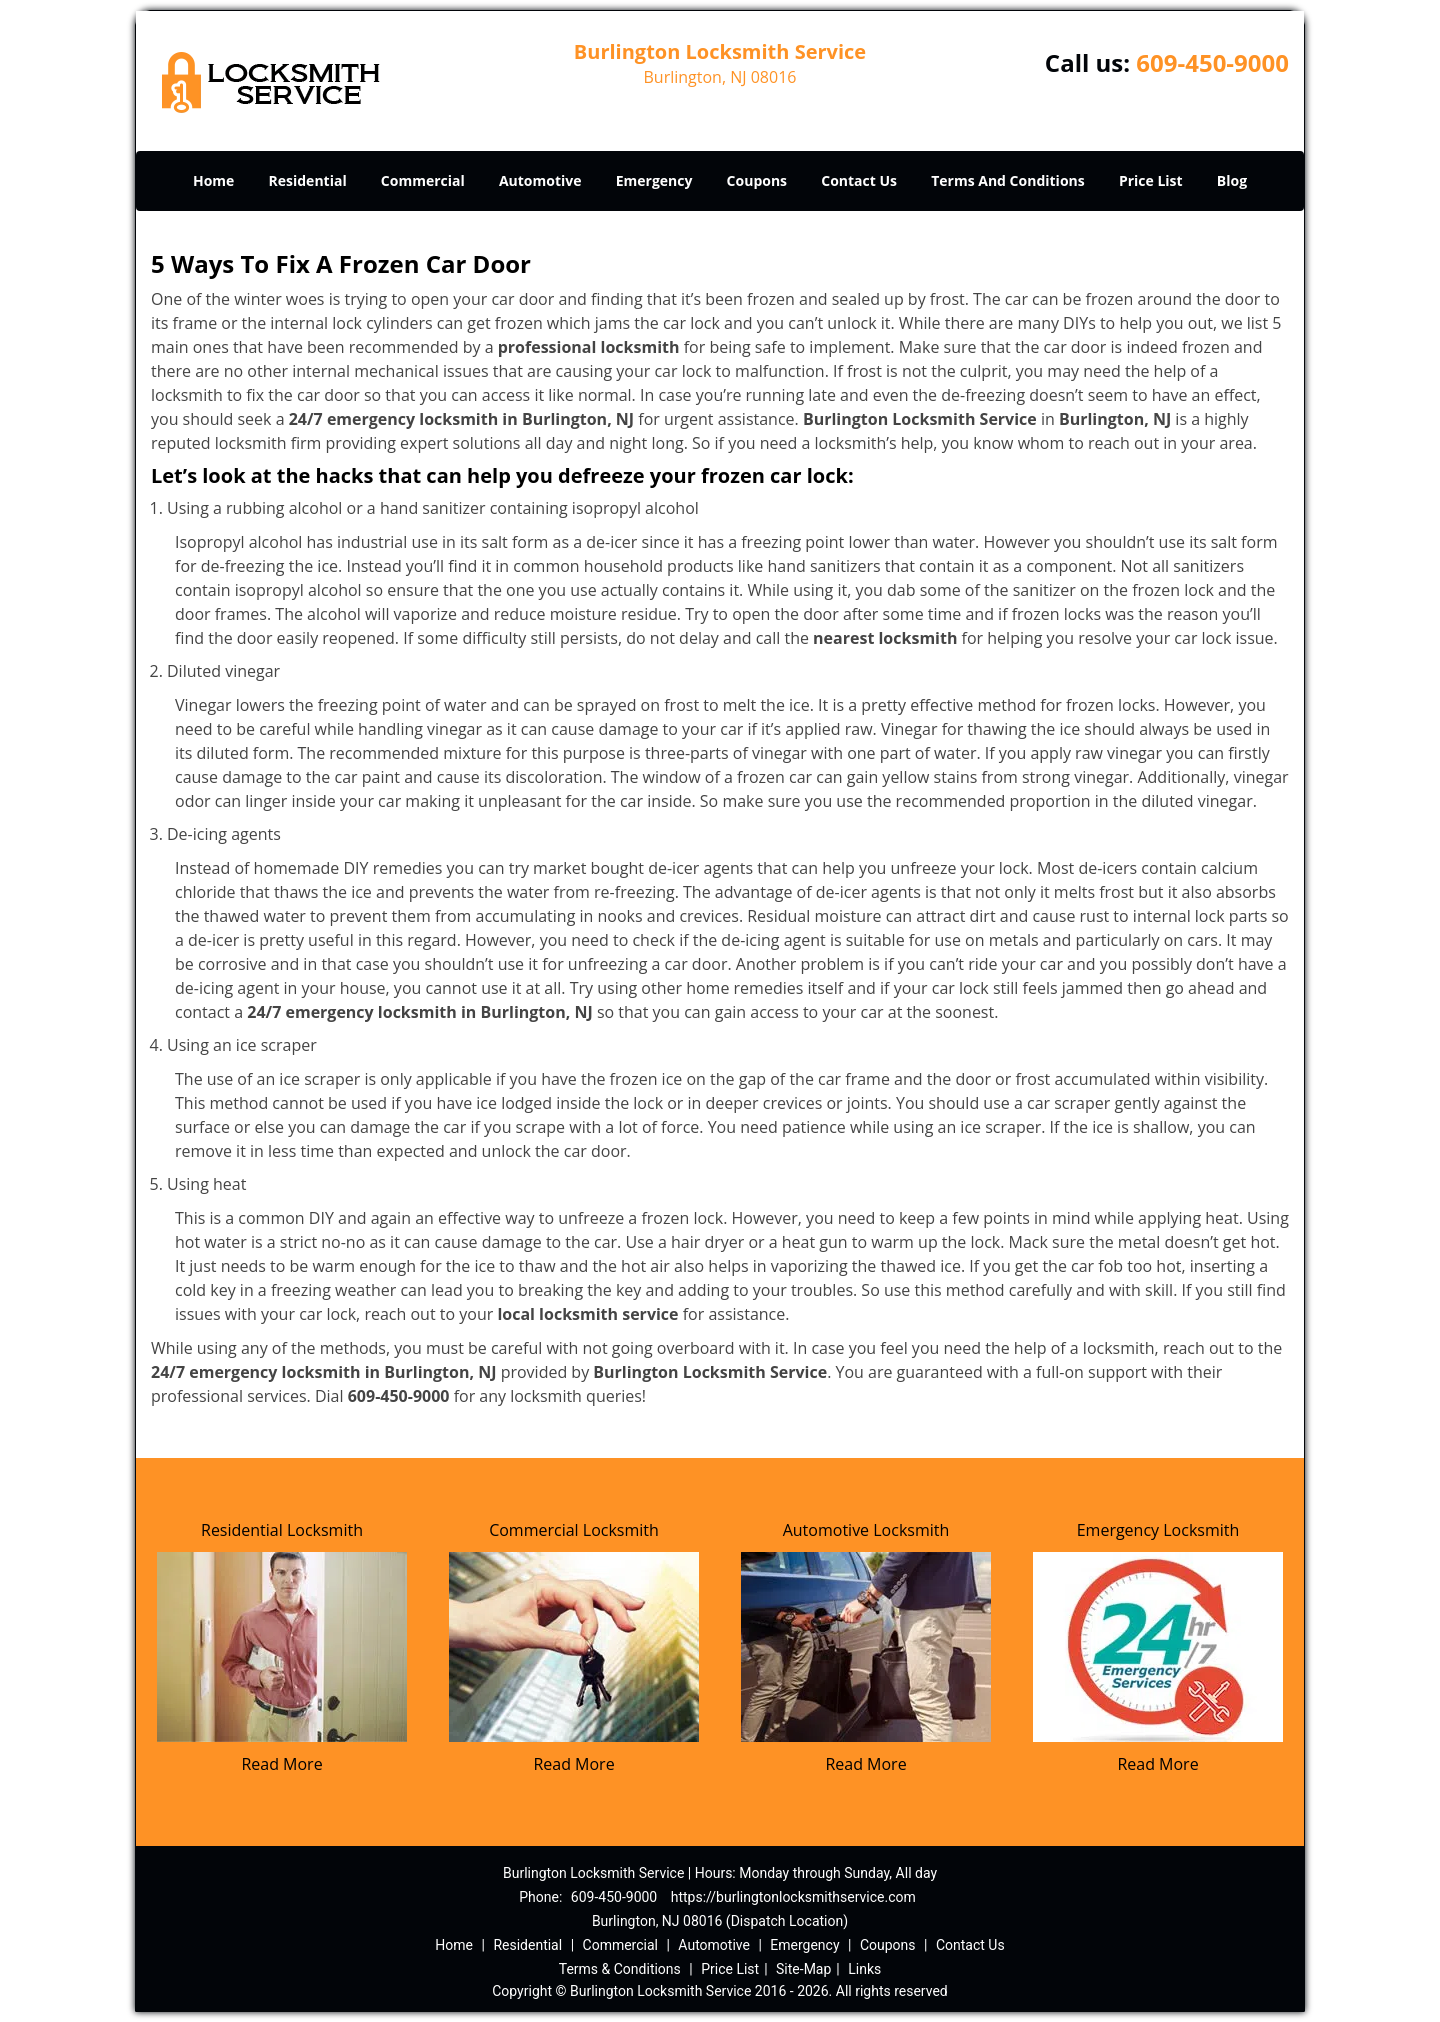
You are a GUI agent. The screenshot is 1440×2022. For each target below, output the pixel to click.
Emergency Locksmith (1158, 1530)
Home (213, 180)
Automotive (540, 180)
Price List (1151, 180)
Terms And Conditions (1008, 180)
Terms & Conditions (620, 1969)
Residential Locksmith (282, 1530)
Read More (281, 1764)
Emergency (654, 180)
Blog (1232, 180)
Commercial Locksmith (574, 1530)
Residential (308, 180)
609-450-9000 (1212, 62)
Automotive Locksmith (866, 1530)
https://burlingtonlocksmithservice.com (793, 1897)
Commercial (423, 180)
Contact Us (859, 180)
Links (864, 1969)
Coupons (757, 180)
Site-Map (803, 1969)
